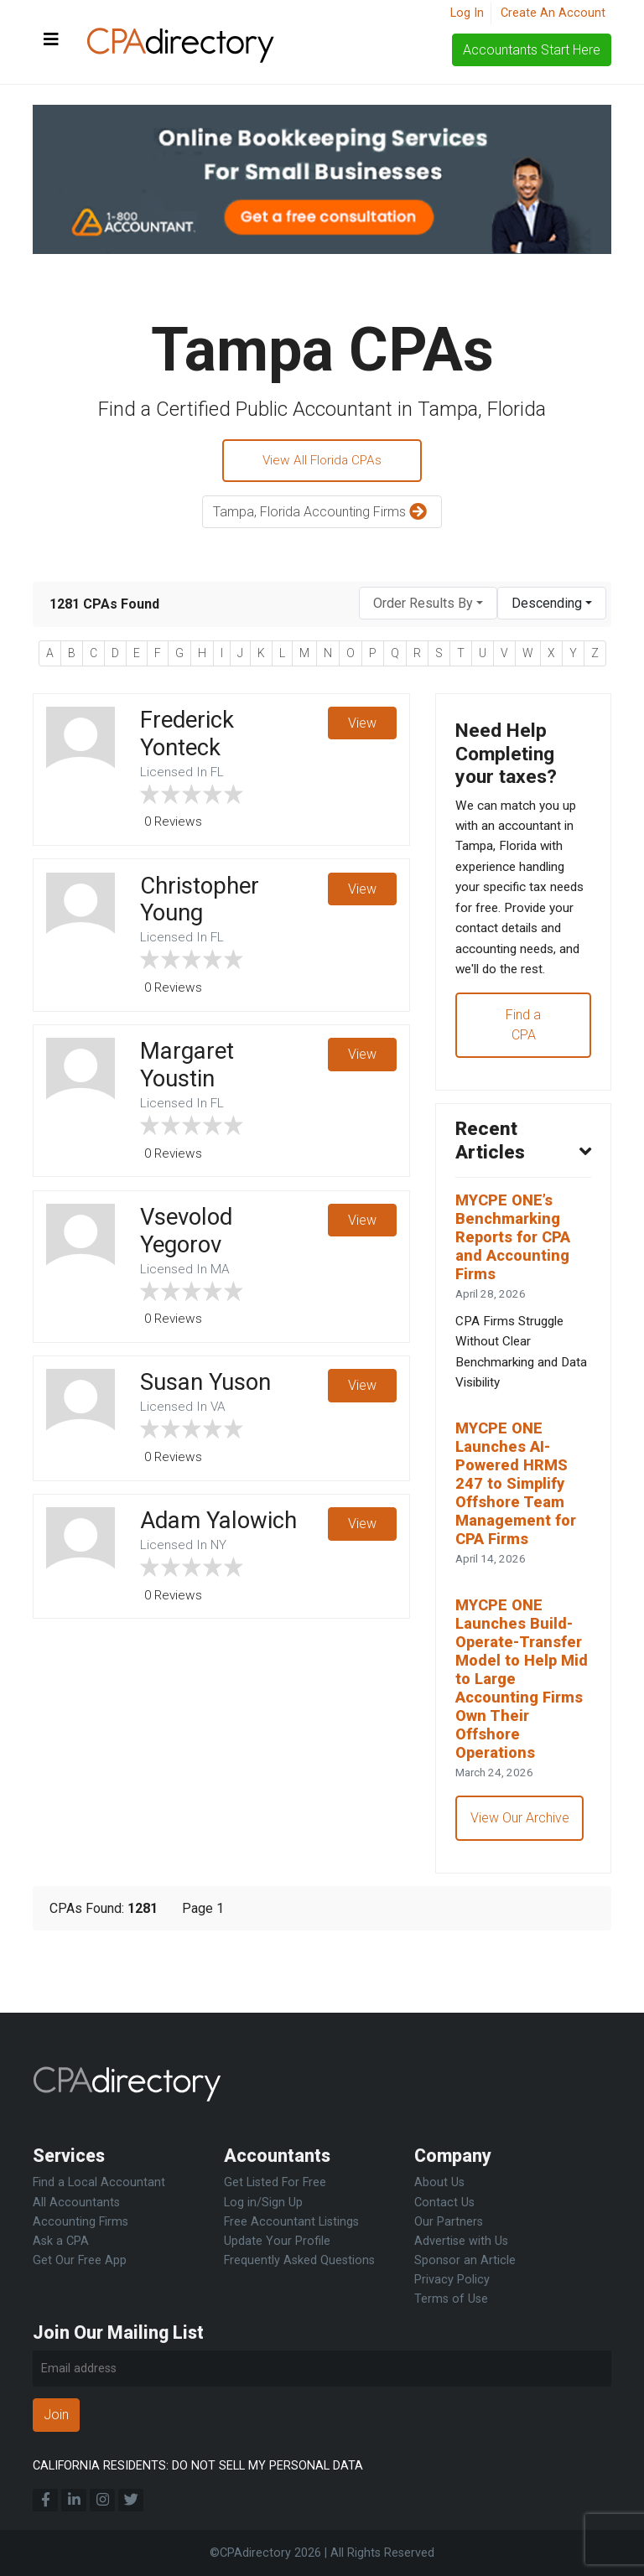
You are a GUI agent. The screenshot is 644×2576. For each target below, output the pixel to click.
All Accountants (76, 2202)
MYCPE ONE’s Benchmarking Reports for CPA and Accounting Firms (517, 1280)
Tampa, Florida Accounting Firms (322, 514)
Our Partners (448, 2222)
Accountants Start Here (531, 50)
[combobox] (428, 605)
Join (56, 2415)
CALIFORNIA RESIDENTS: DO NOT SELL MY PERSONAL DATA (198, 2466)
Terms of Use (451, 2299)
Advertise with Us (461, 2241)
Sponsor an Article (465, 2260)
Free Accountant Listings (291, 2222)
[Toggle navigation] (51, 40)
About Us (439, 2183)
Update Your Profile (277, 2241)
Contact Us (444, 2202)
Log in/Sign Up (263, 2202)
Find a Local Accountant (99, 2183)
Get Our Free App (80, 2260)
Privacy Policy (452, 2280)
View (361, 725)
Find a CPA (523, 1062)
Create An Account (553, 13)
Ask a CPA (61, 2241)
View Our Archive (520, 1884)
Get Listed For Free (275, 2183)
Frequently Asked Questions (299, 2260)
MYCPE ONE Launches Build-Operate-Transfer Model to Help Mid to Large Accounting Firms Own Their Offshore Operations (523, 1740)
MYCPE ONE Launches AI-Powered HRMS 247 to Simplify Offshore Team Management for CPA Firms (519, 1537)
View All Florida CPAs (322, 461)
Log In (467, 13)
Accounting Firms (80, 2222)
